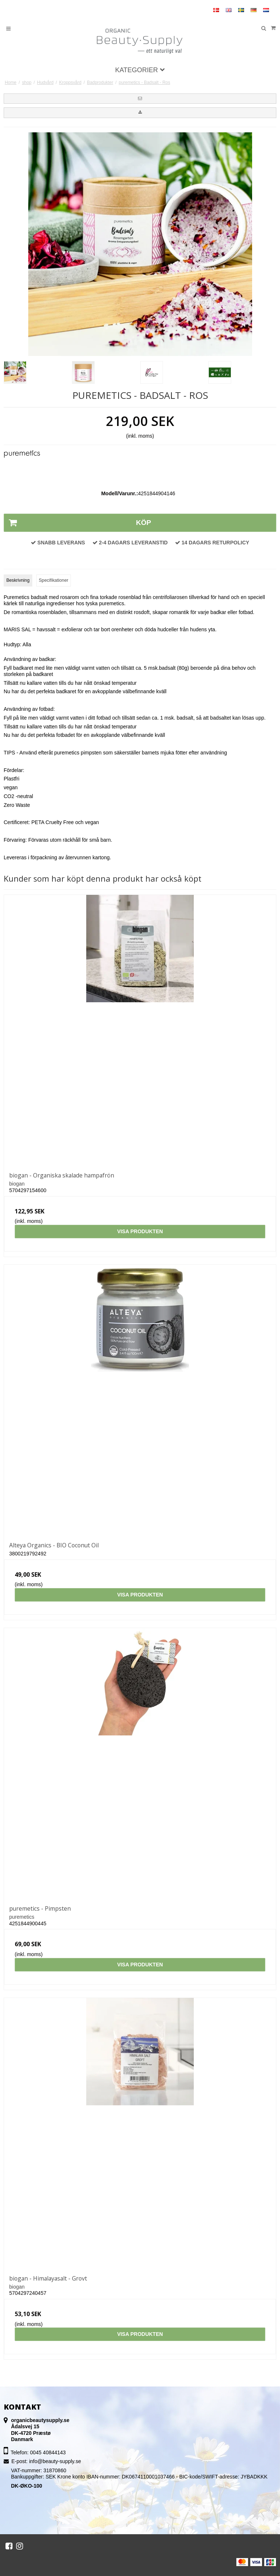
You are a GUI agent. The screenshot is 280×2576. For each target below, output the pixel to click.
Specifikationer (53, 580)
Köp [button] (77, 523)
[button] (140, 98)
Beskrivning (17, 580)
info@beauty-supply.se (55, 2461)
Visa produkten (140, 1231)
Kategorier (140, 70)
